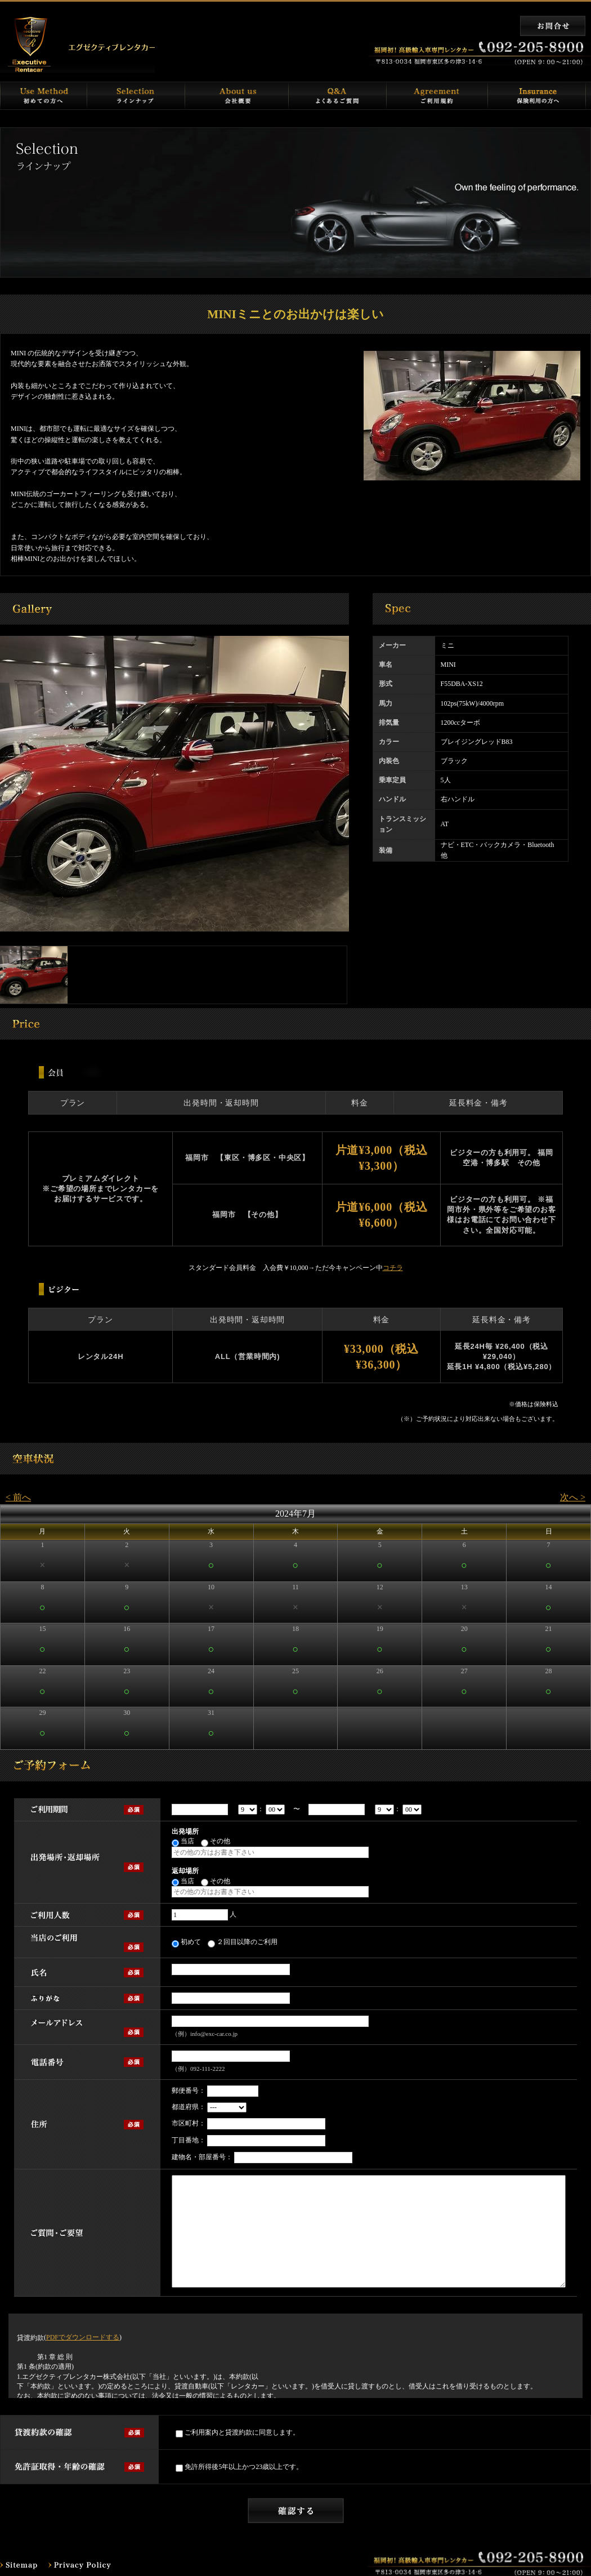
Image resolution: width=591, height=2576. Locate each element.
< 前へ (18, 1497)
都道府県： (188, 2107)
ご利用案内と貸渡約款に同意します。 (237, 2433)
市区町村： (188, 2123)
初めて (186, 1942)
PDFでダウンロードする (82, 2337)
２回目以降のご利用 (242, 1942)
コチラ (393, 1268)
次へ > (572, 1497)
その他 (215, 1842)
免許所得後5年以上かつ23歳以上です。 (239, 2467)
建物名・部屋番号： (202, 2157)
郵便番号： (188, 2090)
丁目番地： (188, 2140)
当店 (183, 1842)
